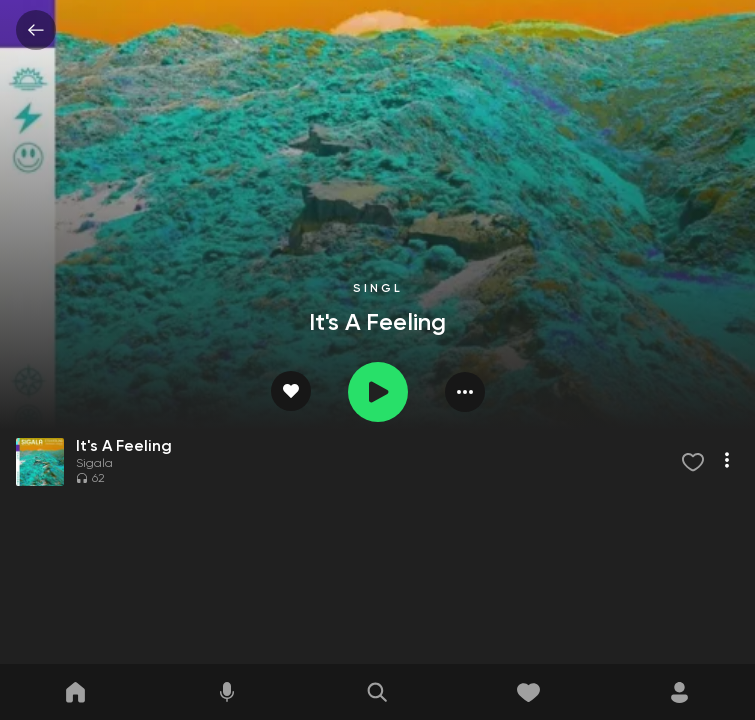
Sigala (94, 464)
